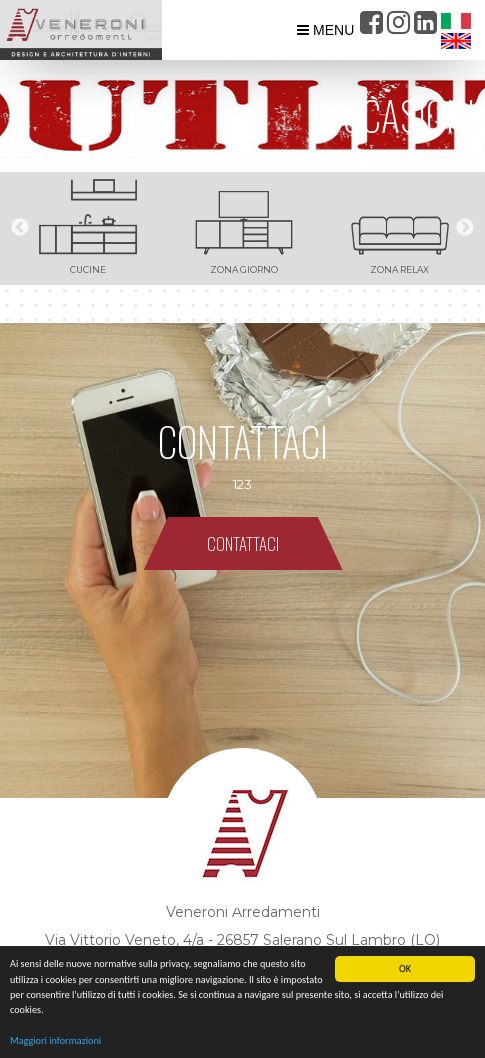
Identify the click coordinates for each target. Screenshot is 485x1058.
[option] (88, 228)
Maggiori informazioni (55, 1041)
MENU (325, 30)
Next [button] (465, 228)
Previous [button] (20, 228)
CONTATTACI (243, 543)
